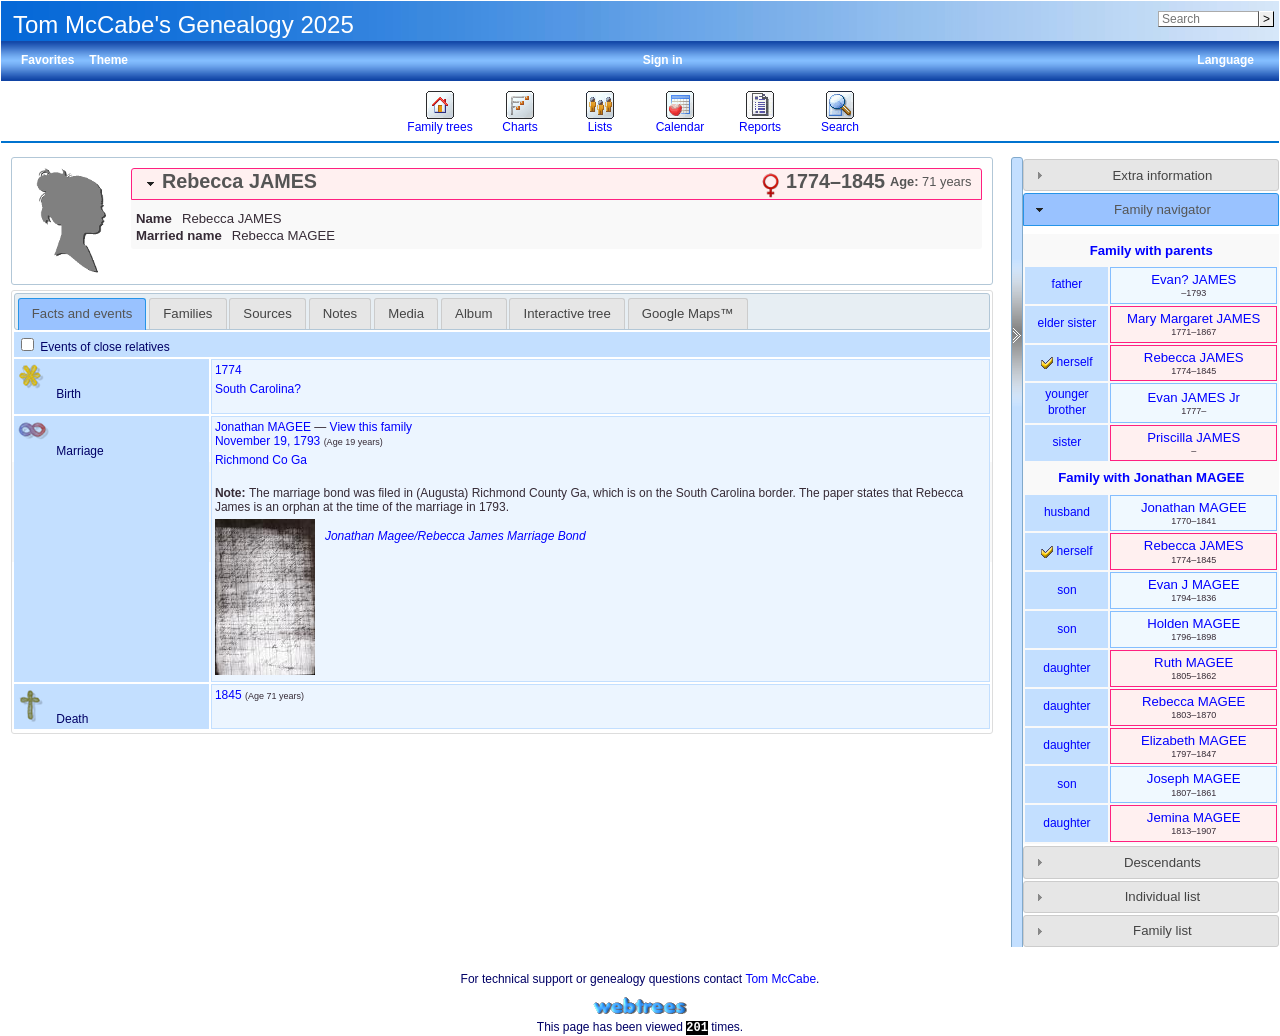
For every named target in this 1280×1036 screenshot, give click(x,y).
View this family (371, 427)
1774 (228, 370)
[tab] (556, 184)
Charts (519, 127)
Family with (1151, 477)
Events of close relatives (95, 347)
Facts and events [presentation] (82, 313)
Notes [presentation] (340, 313)
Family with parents (1151, 250)
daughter (1066, 668)
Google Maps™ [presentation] (688, 313)
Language (1225, 60)
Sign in (663, 60)
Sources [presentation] (267, 313)
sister (1067, 442)
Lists (600, 127)
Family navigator (1162, 209)
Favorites (47, 60)
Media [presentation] (406, 313)
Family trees (439, 127)
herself (1066, 362)
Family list (1162, 930)
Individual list (1163, 896)
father (1067, 284)
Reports (760, 127)
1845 (228, 695)
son (1066, 590)
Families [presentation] (187, 313)
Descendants (1162, 862)
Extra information (1163, 175)
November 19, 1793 (267, 441)
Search (840, 127)
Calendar (680, 127)
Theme (108, 60)
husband (1067, 512)
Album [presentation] (473, 313)
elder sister (1067, 323)
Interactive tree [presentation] (567, 313)
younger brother (1066, 402)
